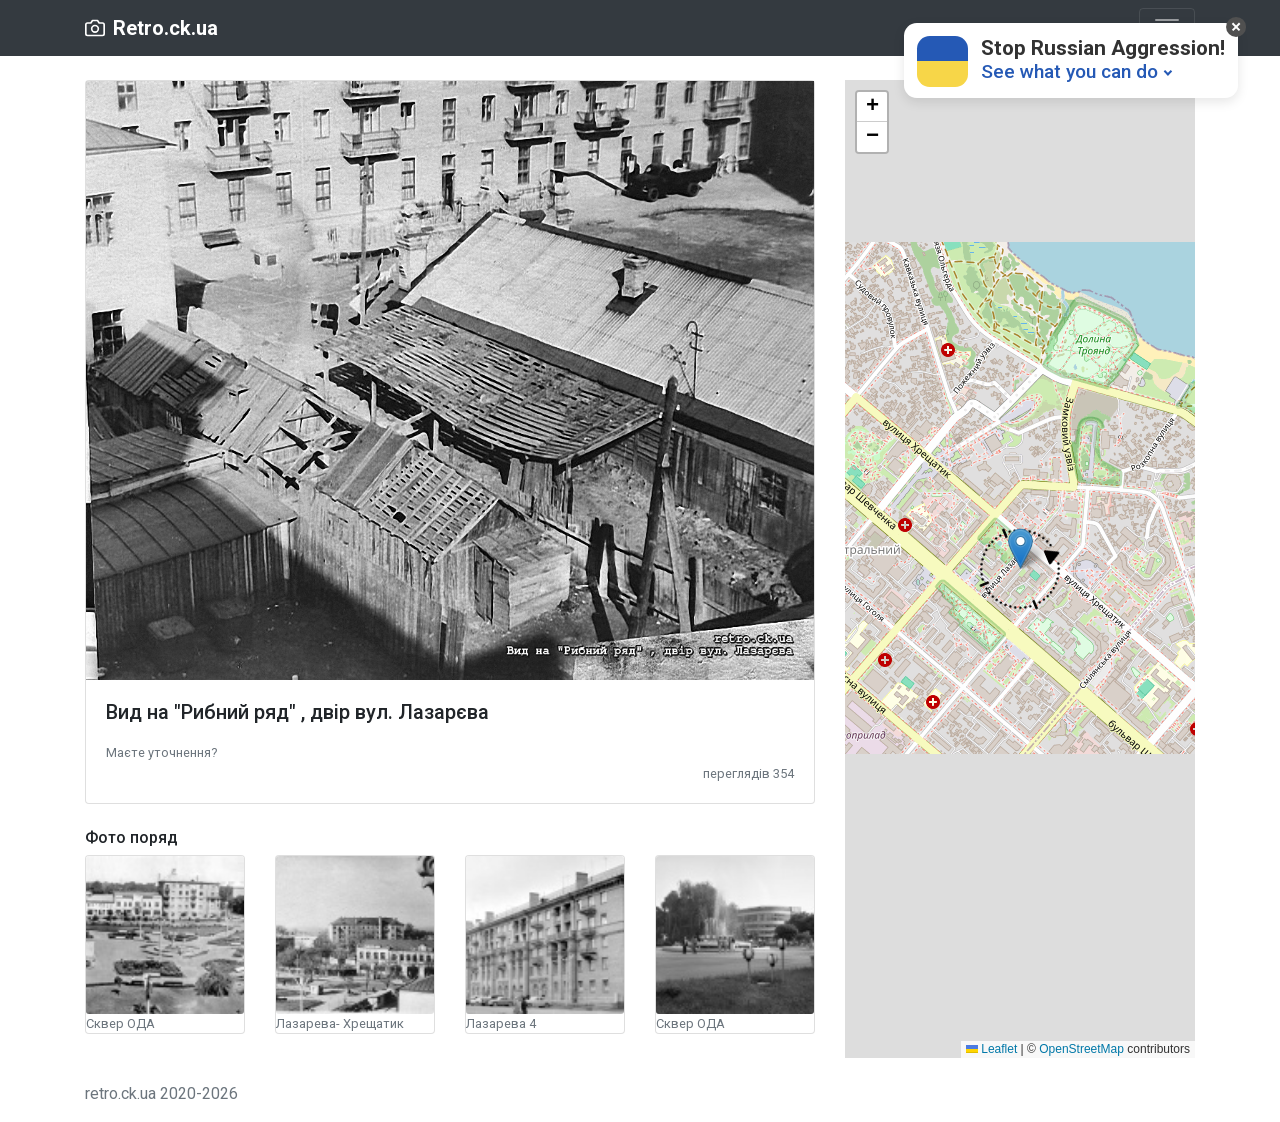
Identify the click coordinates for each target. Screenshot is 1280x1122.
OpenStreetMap (1081, 1049)
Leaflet (991, 1049)
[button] (161, 751)
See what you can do (1069, 71)
